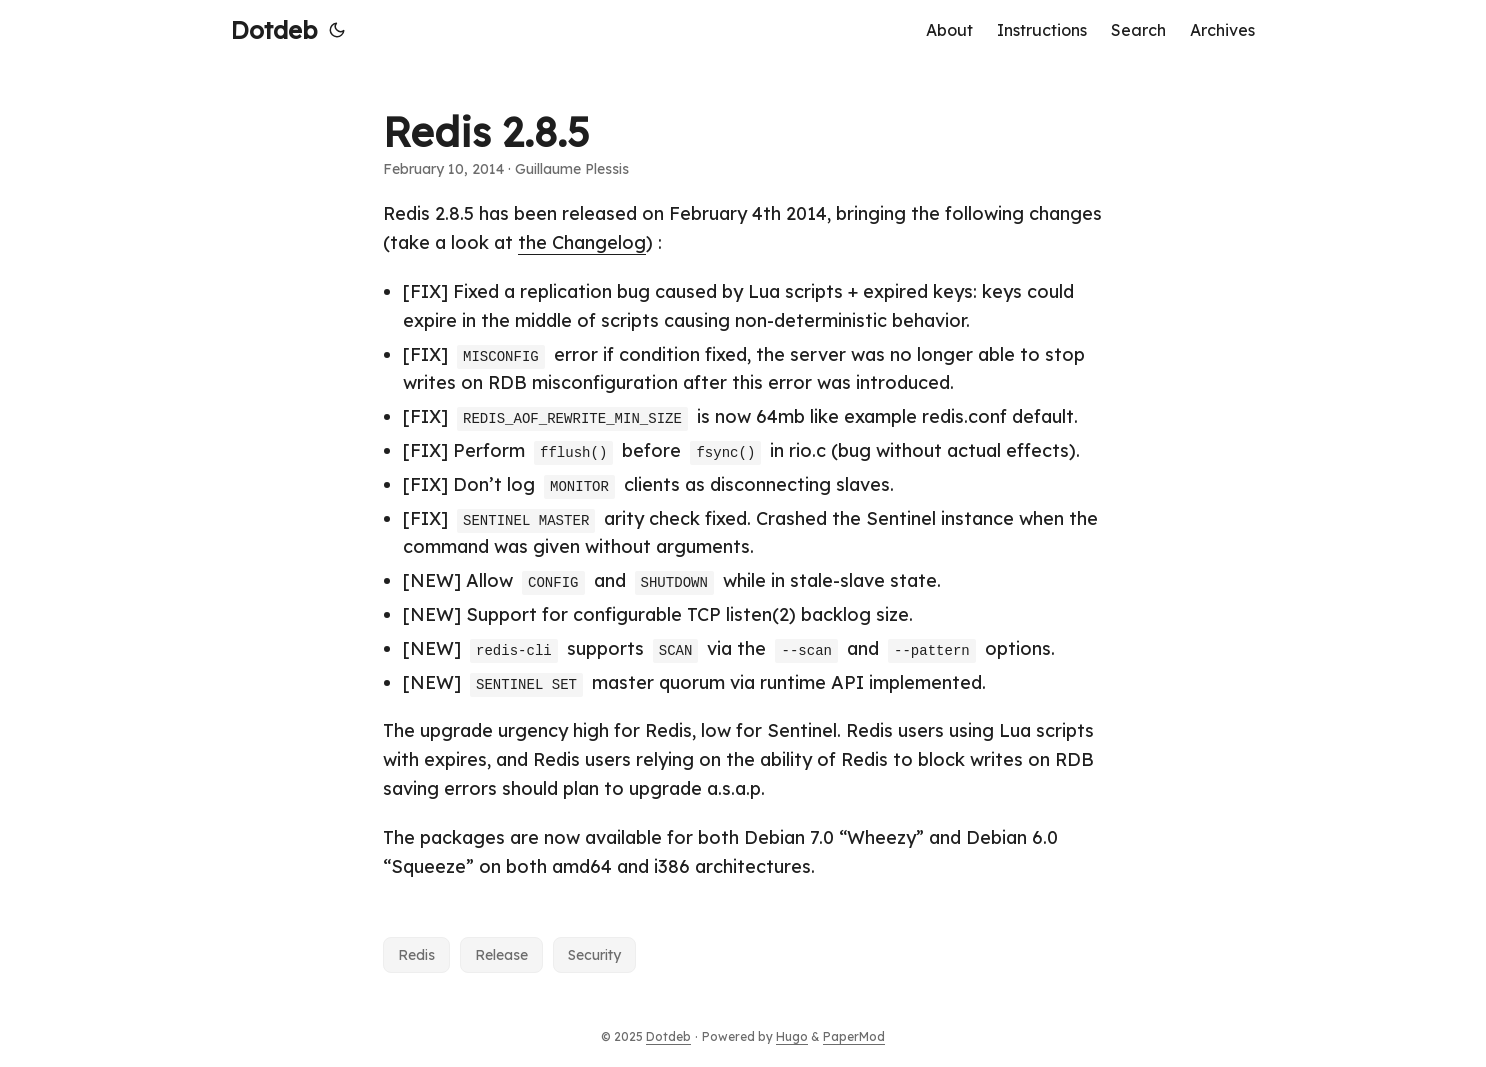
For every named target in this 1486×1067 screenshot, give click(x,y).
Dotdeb (274, 30)
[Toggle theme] (337, 30)
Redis (416, 955)
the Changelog (582, 242)
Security (594, 955)
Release (501, 955)
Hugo (792, 1036)
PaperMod (854, 1036)
